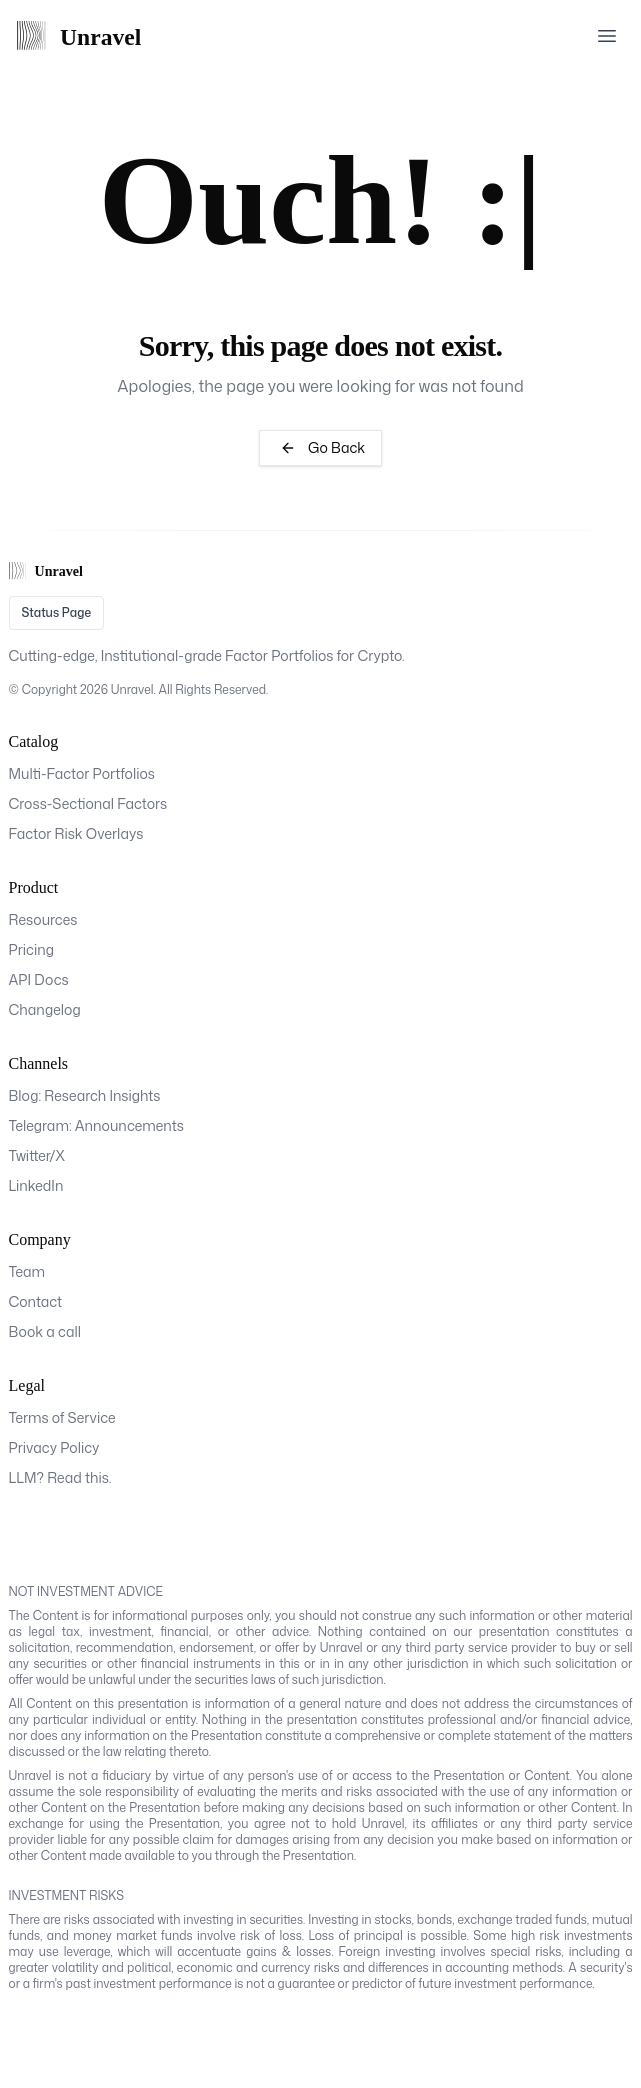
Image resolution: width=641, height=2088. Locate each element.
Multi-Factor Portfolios (82, 773)
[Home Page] (88, 36)
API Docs (39, 979)
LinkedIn (36, 1185)
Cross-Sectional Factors (88, 803)
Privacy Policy (54, 1447)
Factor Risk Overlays (76, 833)
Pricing (32, 949)
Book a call (45, 1331)
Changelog (45, 1009)
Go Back (320, 447)
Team (27, 1271)
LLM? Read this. (60, 1477)
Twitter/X (37, 1155)
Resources (43, 919)
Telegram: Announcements (96, 1125)
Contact (36, 1301)
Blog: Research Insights (85, 1095)
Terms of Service (62, 1417)
